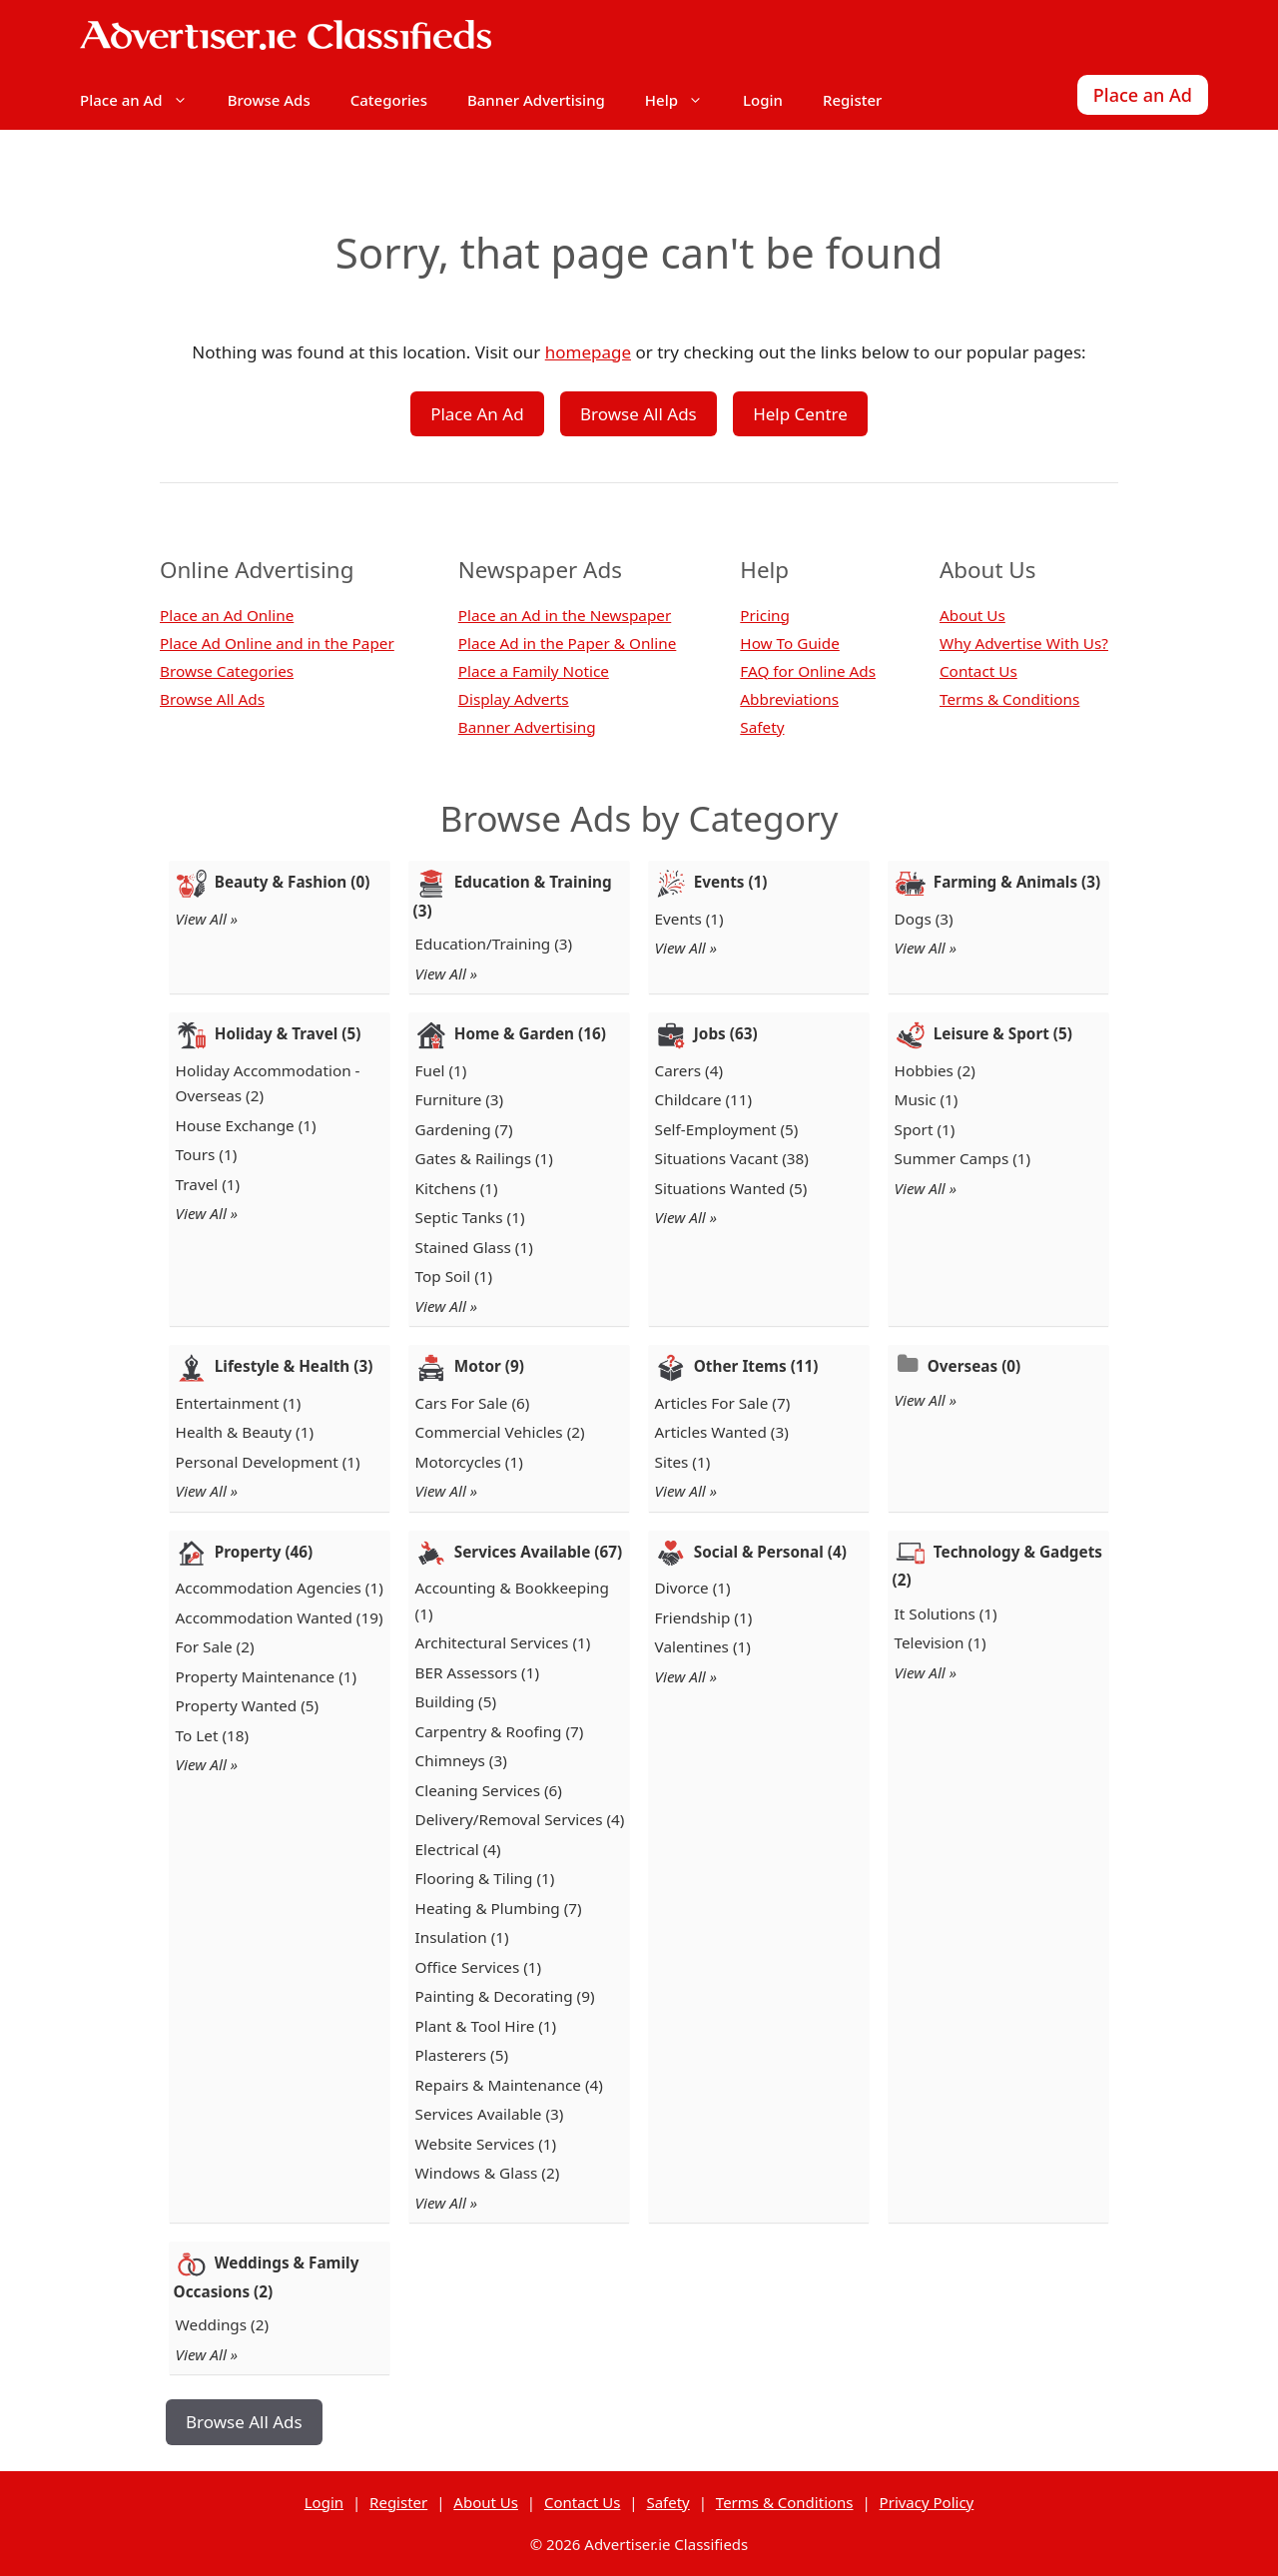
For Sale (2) (215, 1646)
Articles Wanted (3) (722, 1432)
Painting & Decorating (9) (505, 1996)
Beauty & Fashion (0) (292, 882)
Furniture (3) (459, 1099)
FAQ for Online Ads (808, 671)
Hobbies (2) (935, 1070)
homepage (588, 351)
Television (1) (940, 1642)
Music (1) (926, 1099)
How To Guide (790, 643)
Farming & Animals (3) (1017, 882)
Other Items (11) (756, 1366)
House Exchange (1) (246, 1125)
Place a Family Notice (533, 671)
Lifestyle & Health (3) (294, 1366)
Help (684, 100)
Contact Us (978, 671)
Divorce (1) (693, 1588)
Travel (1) (208, 1184)
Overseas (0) (974, 1366)
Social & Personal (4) (770, 1552)
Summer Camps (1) (963, 1158)
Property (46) (264, 1552)
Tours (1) (207, 1154)
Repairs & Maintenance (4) (509, 2085)
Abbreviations (789, 699)
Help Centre (800, 413)
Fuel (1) (441, 1070)
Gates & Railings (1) (484, 1158)
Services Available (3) (489, 2114)
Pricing (765, 615)
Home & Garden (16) (530, 1033)
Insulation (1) (462, 1937)
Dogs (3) (924, 919)
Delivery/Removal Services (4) (520, 1819)
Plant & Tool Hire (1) (486, 2026)
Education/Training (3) (494, 944)
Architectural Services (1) (503, 1642)
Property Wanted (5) (248, 1705)
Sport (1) (925, 1129)
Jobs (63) (726, 1033)
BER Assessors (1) (477, 1672)
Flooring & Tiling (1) (485, 1878)
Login (763, 100)
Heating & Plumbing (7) (498, 1908)
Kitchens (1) (456, 1188)
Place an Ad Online (227, 615)
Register (852, 100)
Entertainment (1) (239, 1403)
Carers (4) (689, 1070)
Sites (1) (683, 1462)
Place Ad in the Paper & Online (567, 643)
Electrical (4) (458, 1849)
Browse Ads (269, 100)
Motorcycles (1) (469, 1462)
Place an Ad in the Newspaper (565, 615)
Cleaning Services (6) (488, 1790)
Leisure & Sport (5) (1003, 1033)
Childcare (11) (704, 1099)
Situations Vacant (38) (732, 1158)
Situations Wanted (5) (731, 1188)
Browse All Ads (638, 413)
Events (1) (731, 882)
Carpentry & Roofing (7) (499, 1731)
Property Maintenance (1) (266, 1676)
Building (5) (455, 1701)
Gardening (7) (464, 1129)
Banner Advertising (536, 100)
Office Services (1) (478, 1967)
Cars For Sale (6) (472, 1403)
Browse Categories (227, 671)
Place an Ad (144, 100)
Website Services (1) (486, 2144)
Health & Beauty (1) (245, 1432)
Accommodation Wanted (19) (279, 1617)
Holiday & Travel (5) (288, 1033)
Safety (762, 727)
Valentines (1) (703, 1646)
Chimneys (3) (461, 1760)
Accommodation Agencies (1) (279, 1588)
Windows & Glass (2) (487, 2173)
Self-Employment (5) (727, 1129)
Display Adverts (513, 699)
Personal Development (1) (268, 1462)
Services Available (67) (538, 1552)
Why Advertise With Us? (1024, 643)
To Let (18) (213, 1735)
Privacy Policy (927, 2502)
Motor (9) (489, 1366)
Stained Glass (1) (474, 1247)
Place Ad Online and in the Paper (277, 643)
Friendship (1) (704, 1617)
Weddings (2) (222, 2324)
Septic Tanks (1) (470, 1217)
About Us (972, 615)
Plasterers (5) (461, 2055)
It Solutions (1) (946, 1613)
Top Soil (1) (454, 1276)
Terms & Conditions (1009, 699)
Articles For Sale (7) (723, 1403)
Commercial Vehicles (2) (500, 1432)
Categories (388, 100)
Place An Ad (476, 413)
